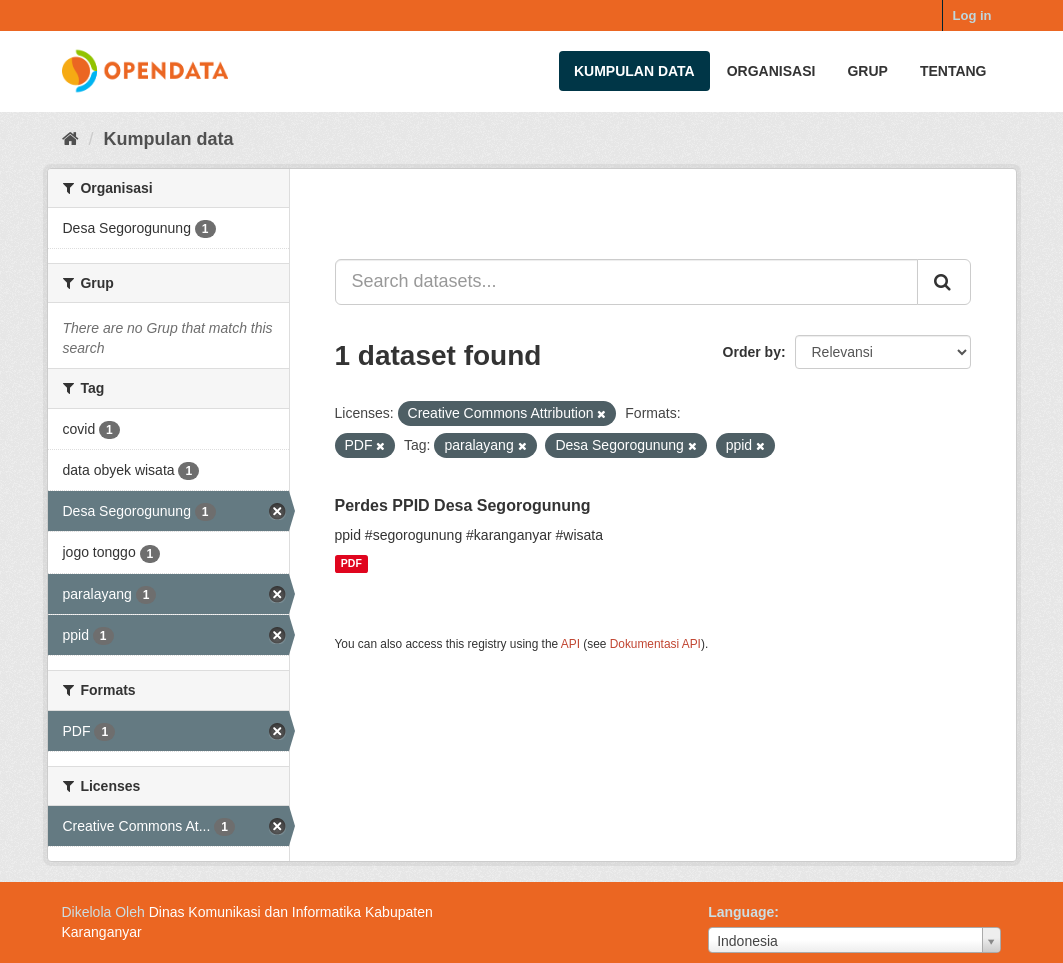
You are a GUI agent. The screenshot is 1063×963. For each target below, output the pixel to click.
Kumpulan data (634, 71)
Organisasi (771, 71)
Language (741, 912)
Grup (867, 71)
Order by (752, 352)
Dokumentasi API (655, 644)
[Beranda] (70, 139)
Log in (972, 15)
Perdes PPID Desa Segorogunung (463, 505)
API (570, 644)
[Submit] (944, 282)
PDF (351, 564)
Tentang (953, 71)
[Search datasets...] (626, 282)
